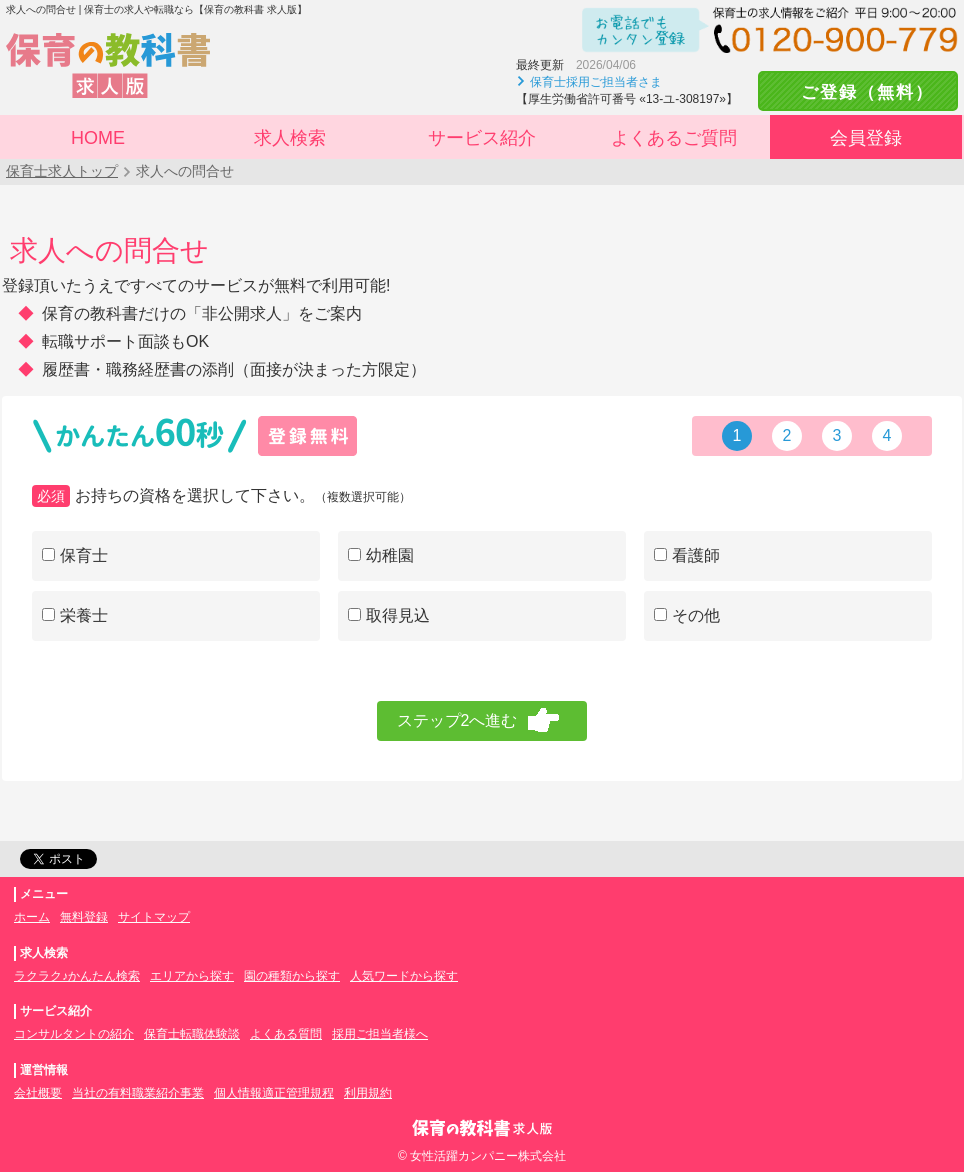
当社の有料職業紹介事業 (138, 1093)
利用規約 (368, 1093)
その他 (687, 615)
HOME (98, 138)
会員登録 (866, 138)
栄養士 (75, 615)
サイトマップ (154, 917)
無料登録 (84, 917)
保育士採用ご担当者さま (596, 82)
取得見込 (389, 615)
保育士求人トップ (62, 171)
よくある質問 (286, 1034)
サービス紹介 (482, 138)
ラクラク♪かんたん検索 (77, 976)
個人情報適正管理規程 (274, 1093)
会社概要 (38, 1093)
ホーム (32, 917)
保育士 (75, 555)
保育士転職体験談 (192, 1034)
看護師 (687, 555)
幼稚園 (381, 555)
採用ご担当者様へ (380, 1034)
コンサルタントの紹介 (74, 1034)
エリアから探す (192, 976)
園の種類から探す (292, 976)
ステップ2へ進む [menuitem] (457, 720)
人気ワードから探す (404, 976)
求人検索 (290, 138)
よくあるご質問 (674, 138)
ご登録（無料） (858, 92)
